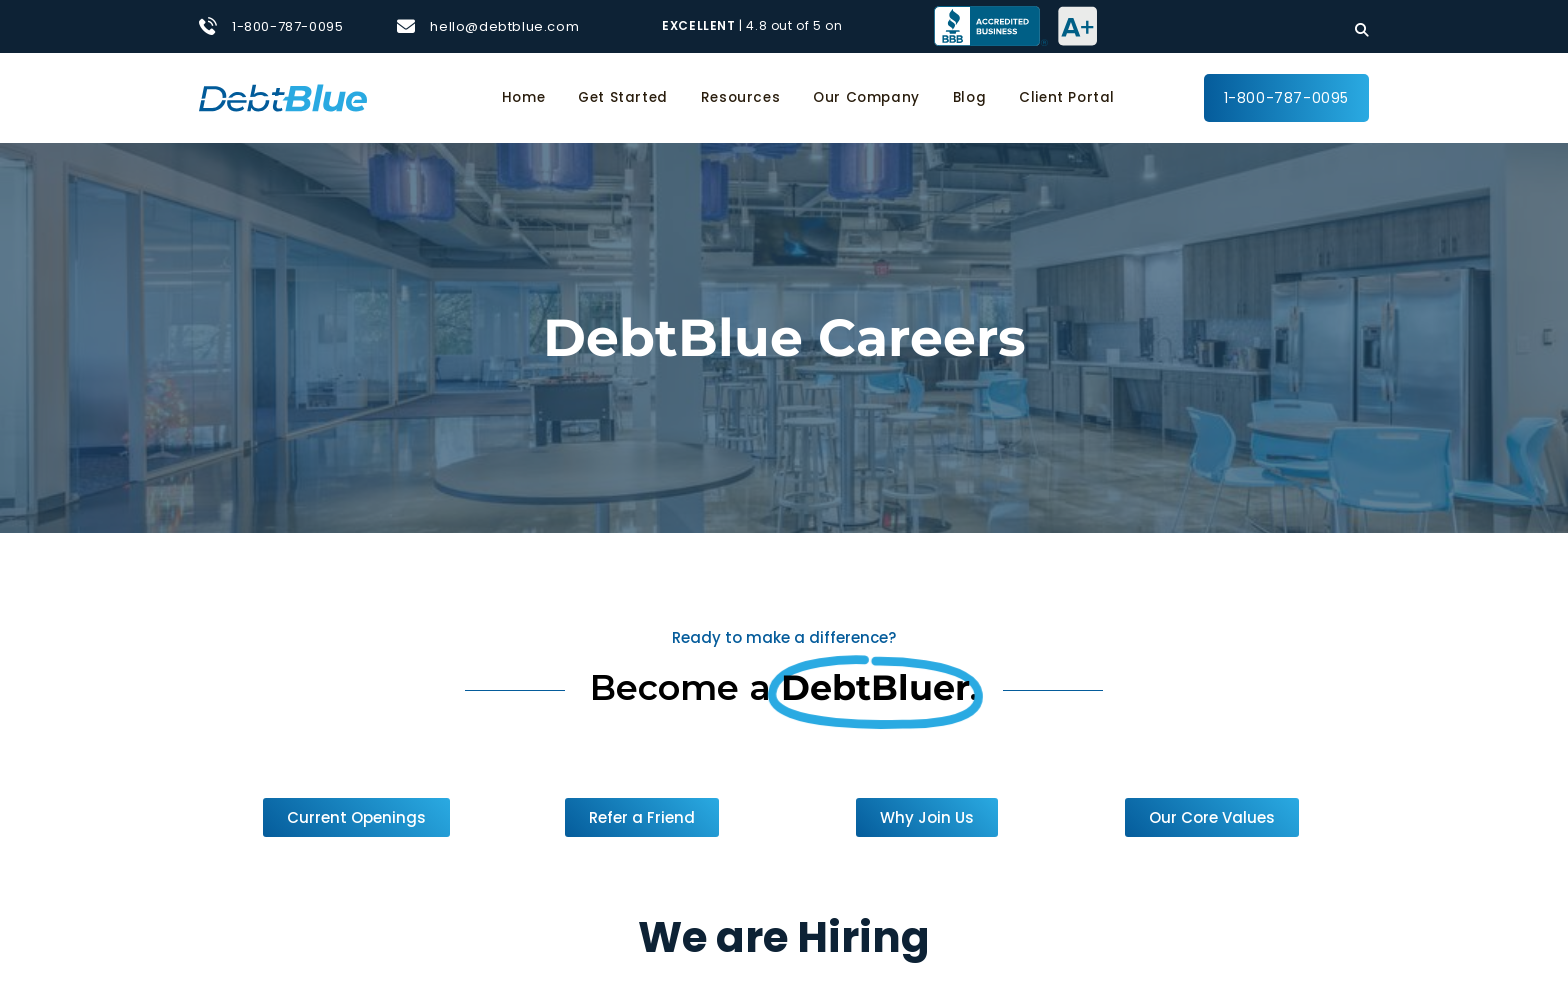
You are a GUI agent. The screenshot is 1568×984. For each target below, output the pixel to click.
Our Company (866, 97)
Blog (969, 97)
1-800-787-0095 (287, 26)
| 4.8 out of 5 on (754, 25)
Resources (740, 97)
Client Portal (1067, 97)
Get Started (623, 97)
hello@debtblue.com (504, 26)
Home (523, 97)
